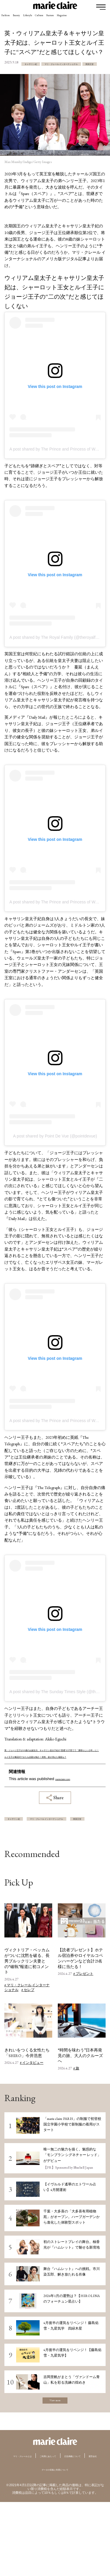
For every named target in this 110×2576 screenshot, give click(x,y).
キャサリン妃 (22, 73)
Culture (71, 19)
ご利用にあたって (77, 2520)
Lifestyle (50, 19)
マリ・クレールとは (34, 2520)
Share (55, 1834)
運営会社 (75, 2529)
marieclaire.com (69, 1816)
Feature (91, 19)
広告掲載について (42, 2529)
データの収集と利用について (55, 2543)
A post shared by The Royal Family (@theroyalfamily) (57, 660)
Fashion (10, 19)
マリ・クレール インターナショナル (43, 81)
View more (55, 2462)
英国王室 (18, 89)
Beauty (29, 19)
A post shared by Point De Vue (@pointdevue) (55, 1159)
